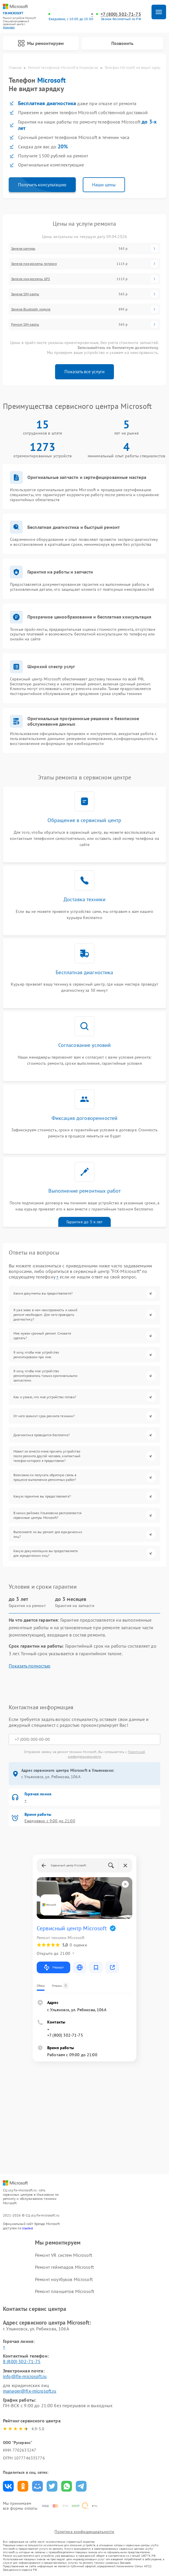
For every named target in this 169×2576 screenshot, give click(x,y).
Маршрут (53, 1967)
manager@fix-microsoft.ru (30, 2391)
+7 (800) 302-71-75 (121, 14)
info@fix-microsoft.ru (25, 2376)
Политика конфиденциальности (84, 2531)
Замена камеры (23, 248)
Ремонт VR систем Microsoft (63, 2255)
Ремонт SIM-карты (25, 324)
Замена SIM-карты (25, 294)
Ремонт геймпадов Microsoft (64, 2267)
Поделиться (8, 2486)
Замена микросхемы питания (34, 264)
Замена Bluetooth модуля (30, 309)
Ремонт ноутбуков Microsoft (64, 2279)
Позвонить (122, 43)
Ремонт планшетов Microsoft (64, 2291)
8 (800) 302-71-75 (22, 2361)
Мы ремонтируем (41, 43)
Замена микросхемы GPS (30, 279)
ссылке (27, 2228)
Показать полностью (29, 1666)
